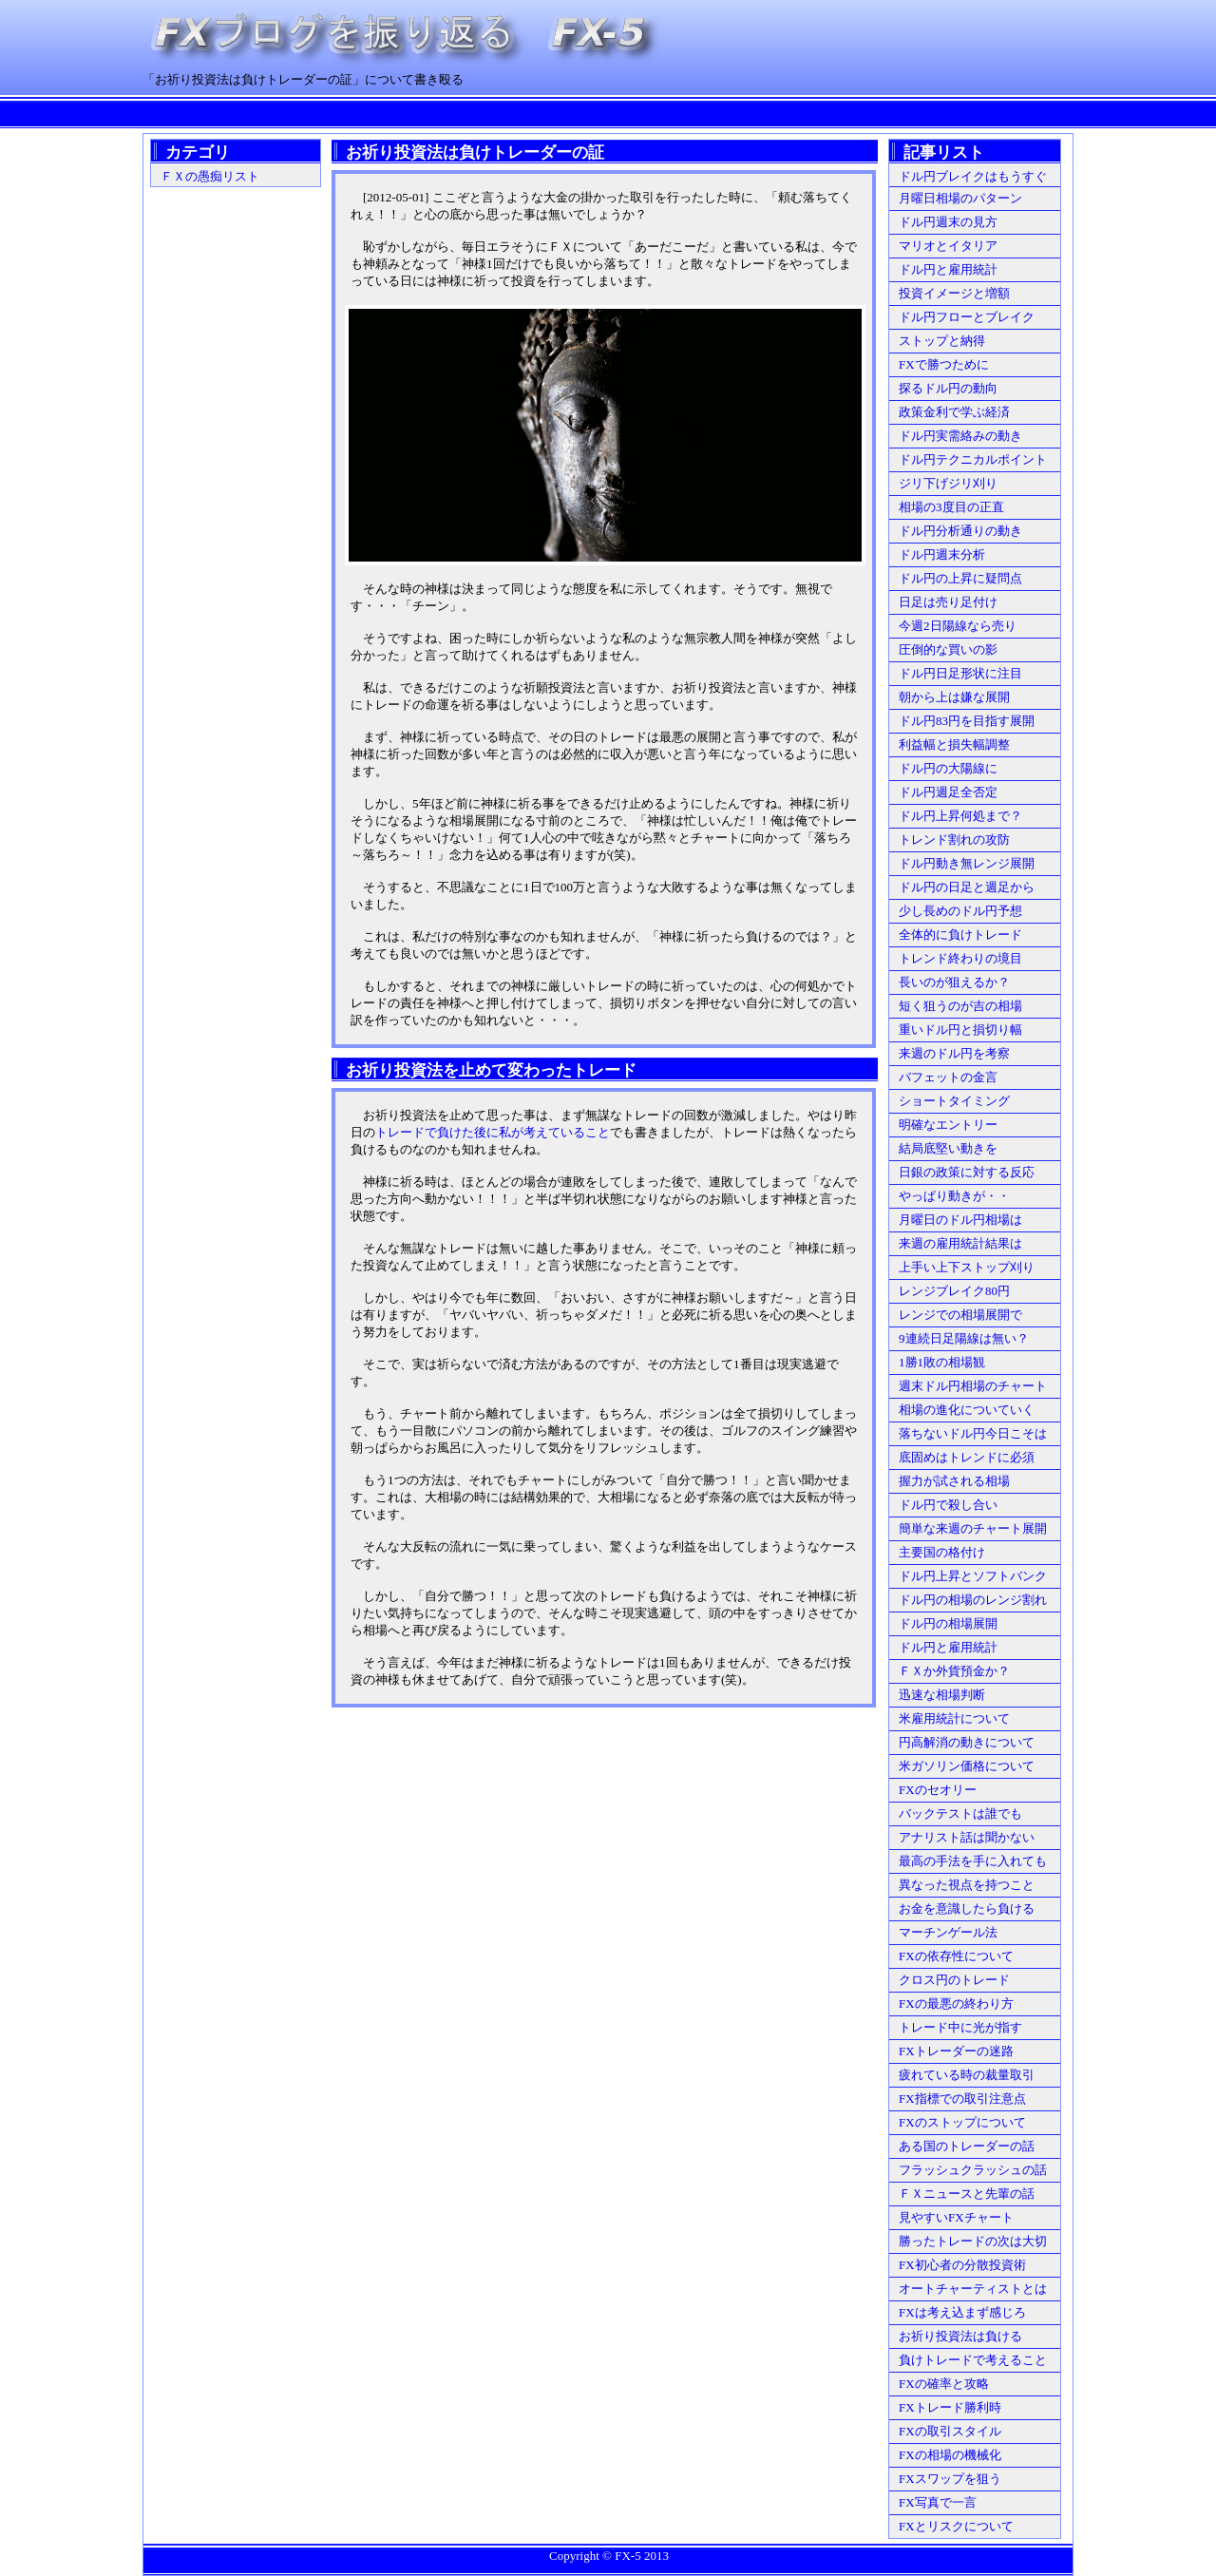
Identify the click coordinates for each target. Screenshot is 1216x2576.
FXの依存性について (956, 1956)
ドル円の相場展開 (948, 1623)
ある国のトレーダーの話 (967, 2146)
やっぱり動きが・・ (954, 1196)
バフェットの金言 (948, 1077)
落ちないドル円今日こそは (973, 1433)
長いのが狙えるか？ (954, 982)
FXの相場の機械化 (950, 2455)
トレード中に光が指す (960, 2027)
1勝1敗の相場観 (942, 1362)
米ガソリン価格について (967, 1766)
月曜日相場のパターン (960, 198)
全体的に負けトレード (960, 934)
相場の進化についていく (967, 1409)
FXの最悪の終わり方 (956, 2003)
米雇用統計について (954, 1718)
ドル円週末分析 (942, 554)
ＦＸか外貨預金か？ (954, 1671)
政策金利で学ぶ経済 (954, 412)
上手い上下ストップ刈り (967, 1267)
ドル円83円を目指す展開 (967, 721)
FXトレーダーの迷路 (956, 2051)
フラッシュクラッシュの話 (973, 2170)
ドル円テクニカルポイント (973, 459)
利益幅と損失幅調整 (954, 744)
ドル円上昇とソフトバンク (973, 1576)
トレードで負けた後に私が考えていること (492, 1132)
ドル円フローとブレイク (967, 317)
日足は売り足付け (948, 602)
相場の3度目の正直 (951, 507)
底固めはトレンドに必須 (967, 1457)
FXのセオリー (938, 1790)
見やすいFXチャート (956, 2217)
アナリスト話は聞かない (967, 1837)
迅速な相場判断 (942, 1695)
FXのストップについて (962, 2122)
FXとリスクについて (956, 2526)
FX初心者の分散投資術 (962, 2265)
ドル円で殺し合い (948, 1505)
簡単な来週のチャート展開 (973, 1528)
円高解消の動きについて (967, 1742)
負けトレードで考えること (973, 2360)
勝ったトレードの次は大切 (973, 2241)
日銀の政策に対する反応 (967, 1172)
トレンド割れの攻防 (954, 839)
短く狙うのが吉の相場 (960, 1006)
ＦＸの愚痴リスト (210, 176)
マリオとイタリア (948, 246)
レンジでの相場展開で (960, 1314)
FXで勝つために (944, 364)
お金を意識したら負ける (967, 1908)
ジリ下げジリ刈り (948, 483)
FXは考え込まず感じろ (962, 2312)
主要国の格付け (942, 1552)
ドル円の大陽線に (948, 768)
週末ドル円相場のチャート (973, 1386)
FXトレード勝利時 (950, 2407)
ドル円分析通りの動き (960, 531)
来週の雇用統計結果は (960, 1243)
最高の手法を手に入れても (973, 1861)
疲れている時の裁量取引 (967, 2075)
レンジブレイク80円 (954, 1291)
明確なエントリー (948, 1124)
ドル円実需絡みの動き (960, 436)
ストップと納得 (942, 341)
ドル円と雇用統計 (948, 269)
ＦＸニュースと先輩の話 (967, 2193)
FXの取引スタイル (950, 2431)
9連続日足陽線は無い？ (964, 1338)
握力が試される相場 (954, 1481)
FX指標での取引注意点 (962, 2098)
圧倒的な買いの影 (948, 649)
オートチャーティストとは (973, 2288)
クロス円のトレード (954, 1980)
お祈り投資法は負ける (960, 2336)
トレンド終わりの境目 (960, 958)
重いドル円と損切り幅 (960, 1029)
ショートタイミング (954, 1101)
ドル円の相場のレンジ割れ (973, 1600)
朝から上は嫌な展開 (954, 697)
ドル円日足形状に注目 (960, 673)
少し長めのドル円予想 (960, 911)
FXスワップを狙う (950, 2478)
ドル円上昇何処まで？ (960, 816)
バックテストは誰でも (960, 1813)
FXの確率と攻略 (944, 2383)
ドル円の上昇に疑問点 (960, 578)
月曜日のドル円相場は (960, 1219)
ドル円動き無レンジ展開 (967, 863)
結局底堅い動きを (948, 1148)
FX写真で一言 (938, 2502)
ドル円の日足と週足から (967, 887)
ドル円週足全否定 (948, 792)
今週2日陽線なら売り (957, 626)
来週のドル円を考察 (954, 1053)
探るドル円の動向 (948, 388)
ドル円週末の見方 (948, 222)
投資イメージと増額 (954, 293)
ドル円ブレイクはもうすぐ (973, 176)
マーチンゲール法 (948, 1932)
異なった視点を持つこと (967, 1885)
